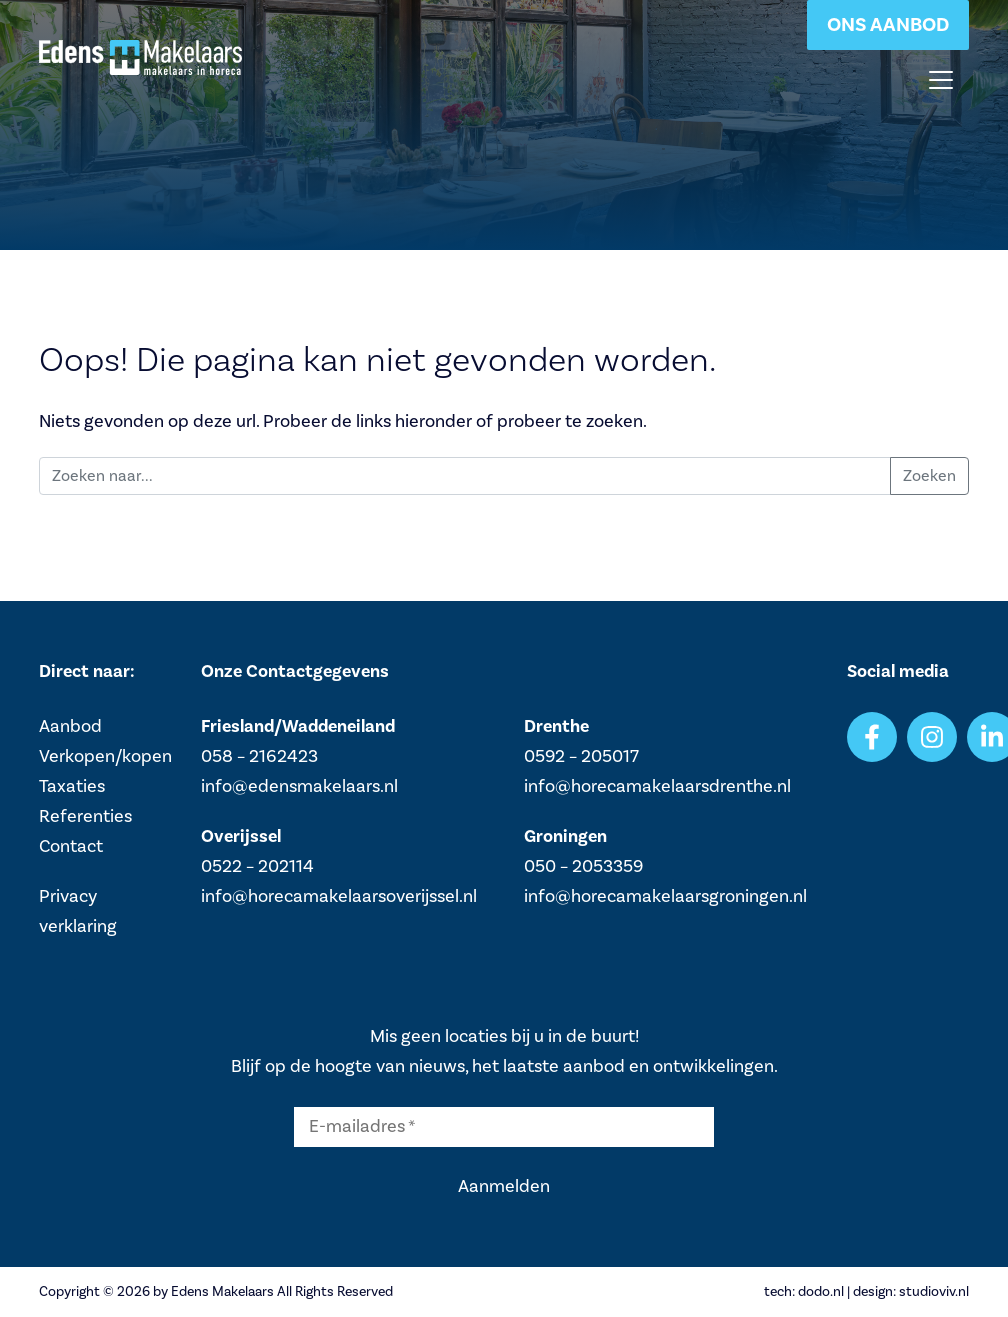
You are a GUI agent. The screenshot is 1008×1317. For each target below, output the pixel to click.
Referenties (85, 816)
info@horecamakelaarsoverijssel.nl (339, 896)
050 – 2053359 (583, 866)
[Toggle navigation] (941, 80)
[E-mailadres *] (504, 1127)
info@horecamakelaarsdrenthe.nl (657, 786)
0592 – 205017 (581, 756)
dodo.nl (821, 1292)
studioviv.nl (934, 1292)
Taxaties (72, 786)
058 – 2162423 (259, 756)
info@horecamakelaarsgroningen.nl (665, 896)
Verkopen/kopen (105, 756)
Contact (71, 846)
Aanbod (70, 726)
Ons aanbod (888, 25)
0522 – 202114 (257, 866)
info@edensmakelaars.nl (299, 786)
